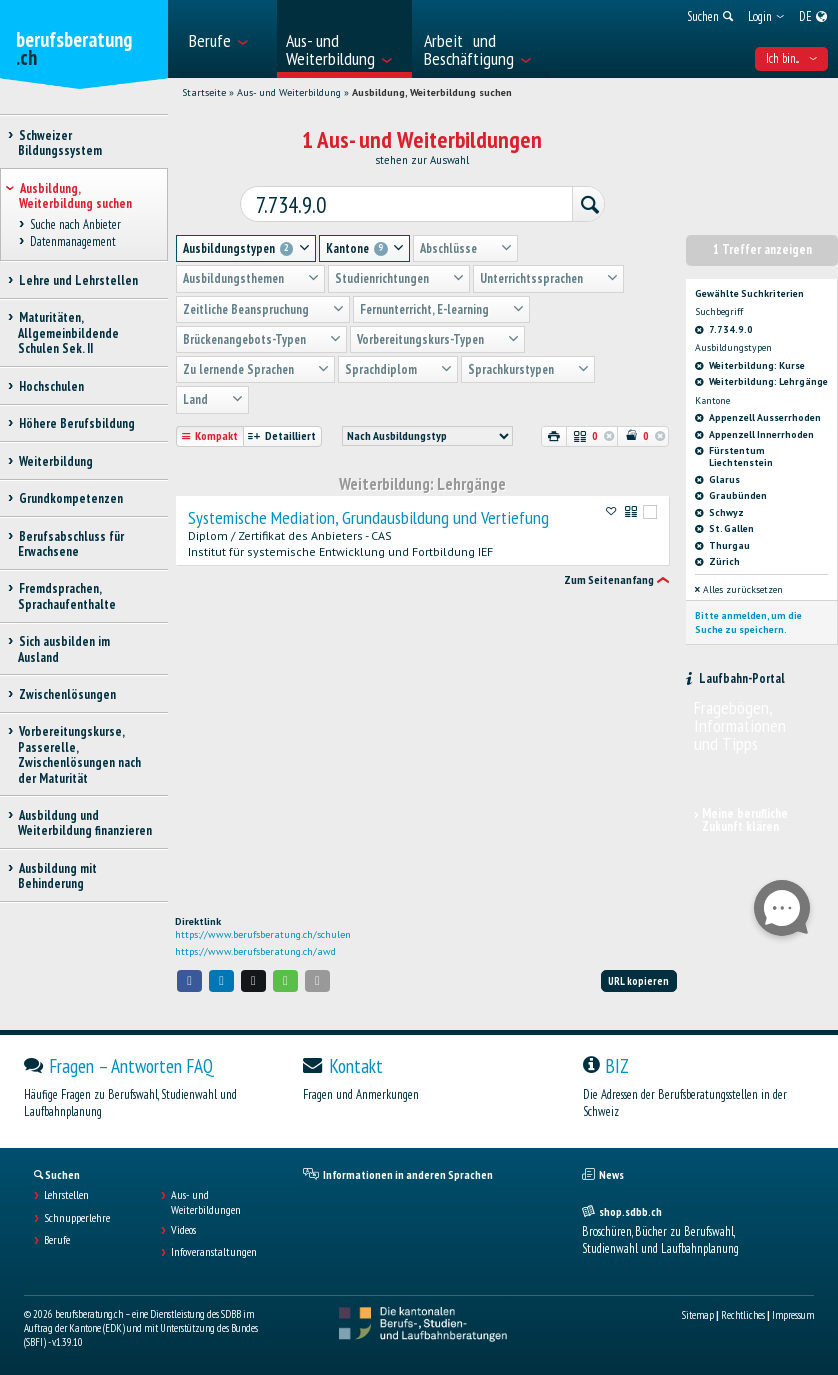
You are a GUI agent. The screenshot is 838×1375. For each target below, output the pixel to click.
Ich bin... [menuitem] (791, 58)
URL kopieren (638, 981)
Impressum (793, 1315)
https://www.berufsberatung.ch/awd (255, 951)
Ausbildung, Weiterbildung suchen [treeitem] (75, 196)
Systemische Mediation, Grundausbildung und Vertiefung (368, 513)
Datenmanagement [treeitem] (72, 241)
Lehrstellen (66, 1195)
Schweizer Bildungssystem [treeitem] (60, 143)
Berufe (57, 1240)
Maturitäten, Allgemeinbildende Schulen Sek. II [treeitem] (68, 333)
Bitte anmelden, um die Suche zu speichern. (748, 617)
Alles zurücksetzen (739, 584)
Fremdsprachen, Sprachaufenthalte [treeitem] (67, 596)
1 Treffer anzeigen (762, 244)
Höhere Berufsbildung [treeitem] (76, 423)
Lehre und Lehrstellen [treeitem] (78, 280)
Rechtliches (743, 1315)
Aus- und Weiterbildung (289, 92)
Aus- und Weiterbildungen (206, 1202)
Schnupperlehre (77, 1218)
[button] (190, 980)
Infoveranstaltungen (214, 1252)
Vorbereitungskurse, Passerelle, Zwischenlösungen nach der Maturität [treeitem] (79, 754)
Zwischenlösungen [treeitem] (67, 694)
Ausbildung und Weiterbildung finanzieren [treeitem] (85, 823)
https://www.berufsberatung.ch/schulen (263, 934)
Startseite (204, 92)
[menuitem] (227, 39)
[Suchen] (578, 201)
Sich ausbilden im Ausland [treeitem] (64, 649)
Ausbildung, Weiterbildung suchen (432, 92)
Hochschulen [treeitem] (51, 386)
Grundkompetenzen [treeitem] (70, 498)
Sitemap (698, 1315)
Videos (183, 1230)
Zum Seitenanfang (609, 575)
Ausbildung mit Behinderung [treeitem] (57, 876)
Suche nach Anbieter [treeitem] (75, 225)
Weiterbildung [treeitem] (55, 461)
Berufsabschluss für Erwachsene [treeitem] (71, 544)
